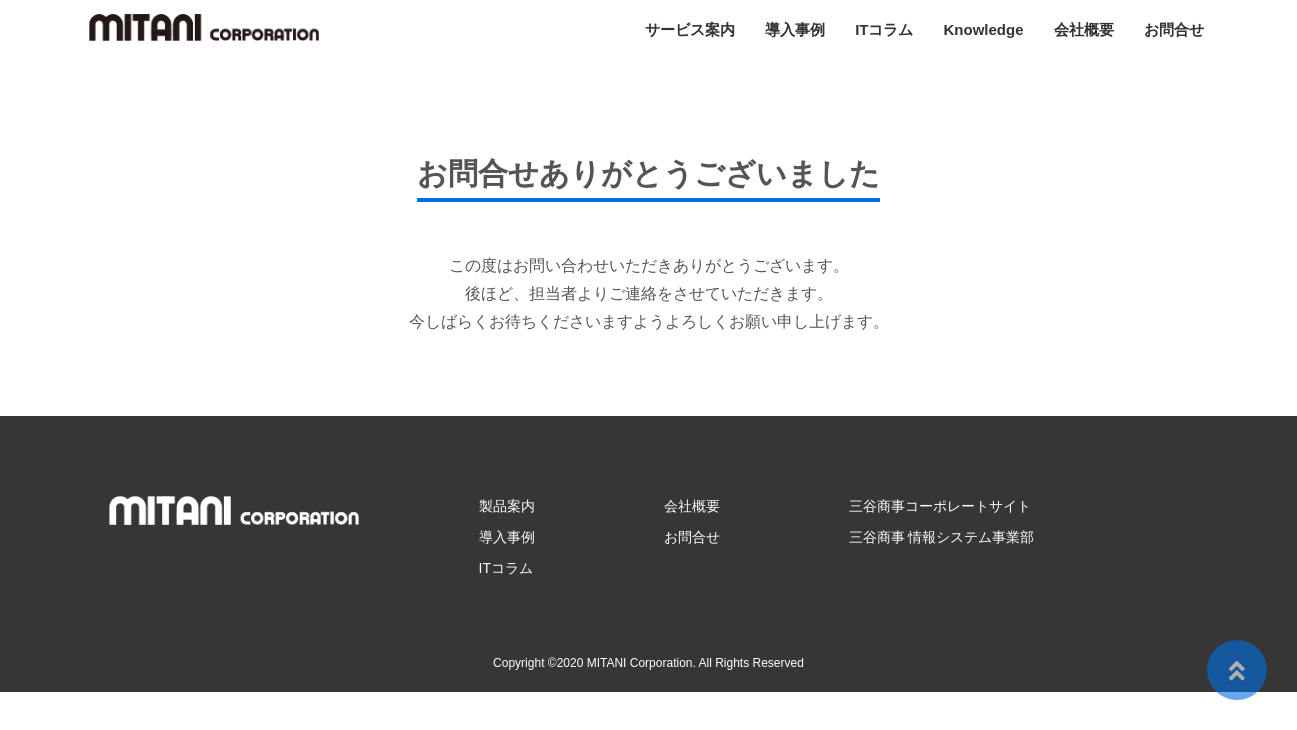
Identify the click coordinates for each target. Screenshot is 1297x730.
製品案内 (507, 506)
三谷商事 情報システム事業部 (942, 537)
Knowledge (983, 29)
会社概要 (1084, 29)
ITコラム (884, 29)
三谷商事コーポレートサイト (940, 506)
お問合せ (1174, 29)
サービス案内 (690, 29)
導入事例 (795, 29)
